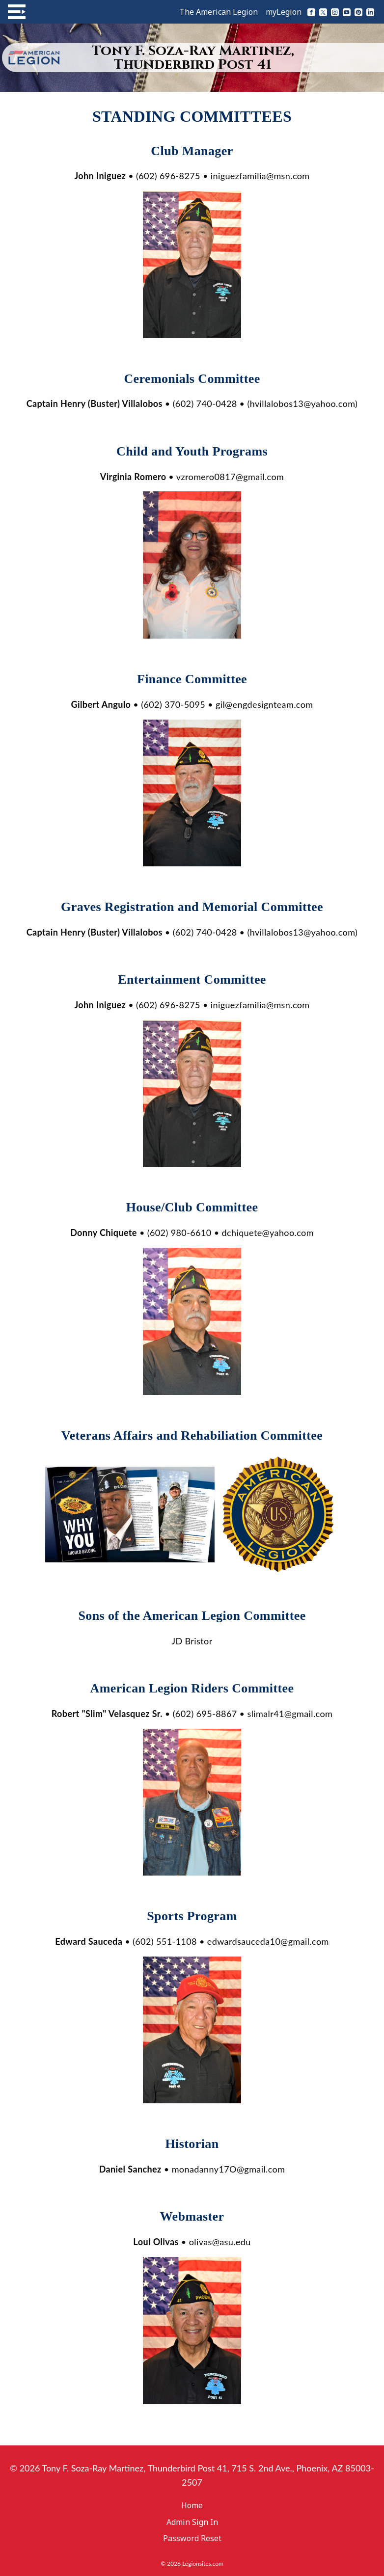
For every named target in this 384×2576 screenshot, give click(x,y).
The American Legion (218, 11)
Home (192, 2505)
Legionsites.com (202, 2563)
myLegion (284, 11)
